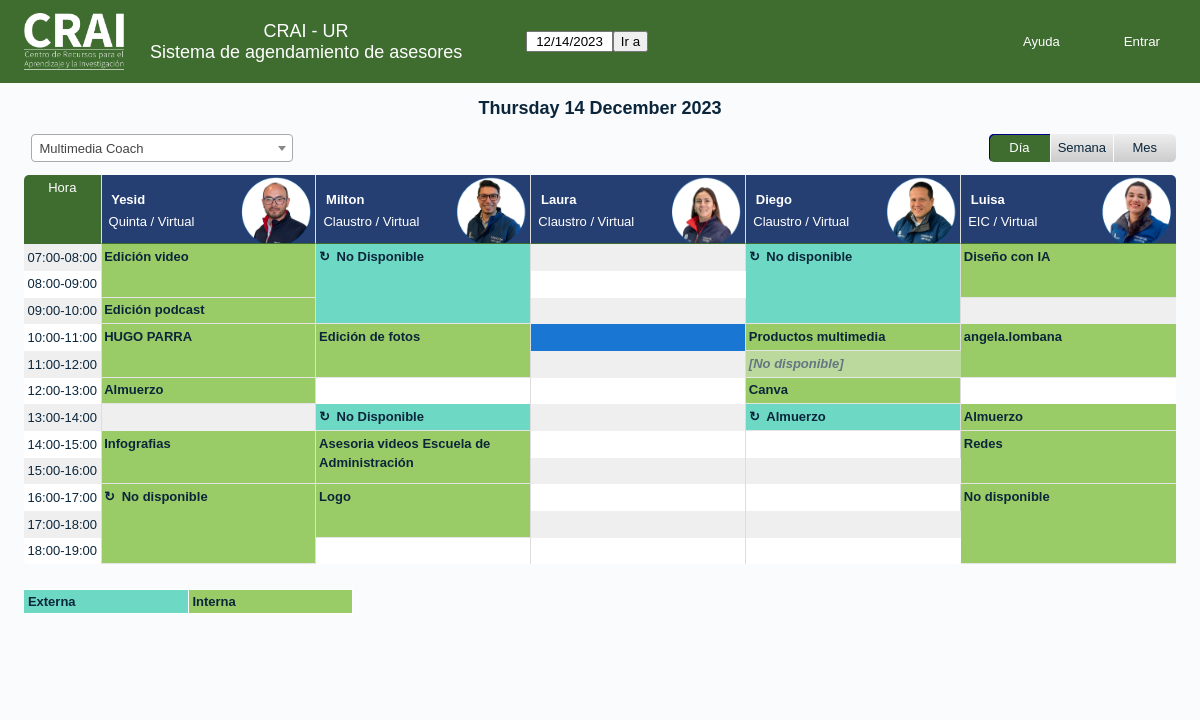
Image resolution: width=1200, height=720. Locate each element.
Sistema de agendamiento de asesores (306, 52)
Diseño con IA (1007, 256)
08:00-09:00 (62, 283)
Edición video (146, 256)
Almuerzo (133, 389)
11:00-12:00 (62, 364)
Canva (768, 389)
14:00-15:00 (62, 444)
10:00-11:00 (62, 337)
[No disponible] (796, 363)
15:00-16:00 (62, 470)
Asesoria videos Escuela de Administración (404, 453)
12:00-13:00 (62, 390)
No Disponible (380, 256)
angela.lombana (1013, 336)
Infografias (137, 443)
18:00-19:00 (62, 550)
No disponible (809, 256)
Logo (335, 496)
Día (1019, 147)
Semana (1082, 147)
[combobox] (162, 148)
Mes (1145, 147)
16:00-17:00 (62, 497)
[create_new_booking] (638, 257)
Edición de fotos (369, 336)
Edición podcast (154, 309)
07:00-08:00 (62, 257)
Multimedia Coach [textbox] (92, 148)
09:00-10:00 (62, 310)
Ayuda (1041, 41)
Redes (983, 443)
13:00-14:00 (62, 417)
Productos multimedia (817, 336)
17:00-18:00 (62, 524)
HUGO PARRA (148, 336)
